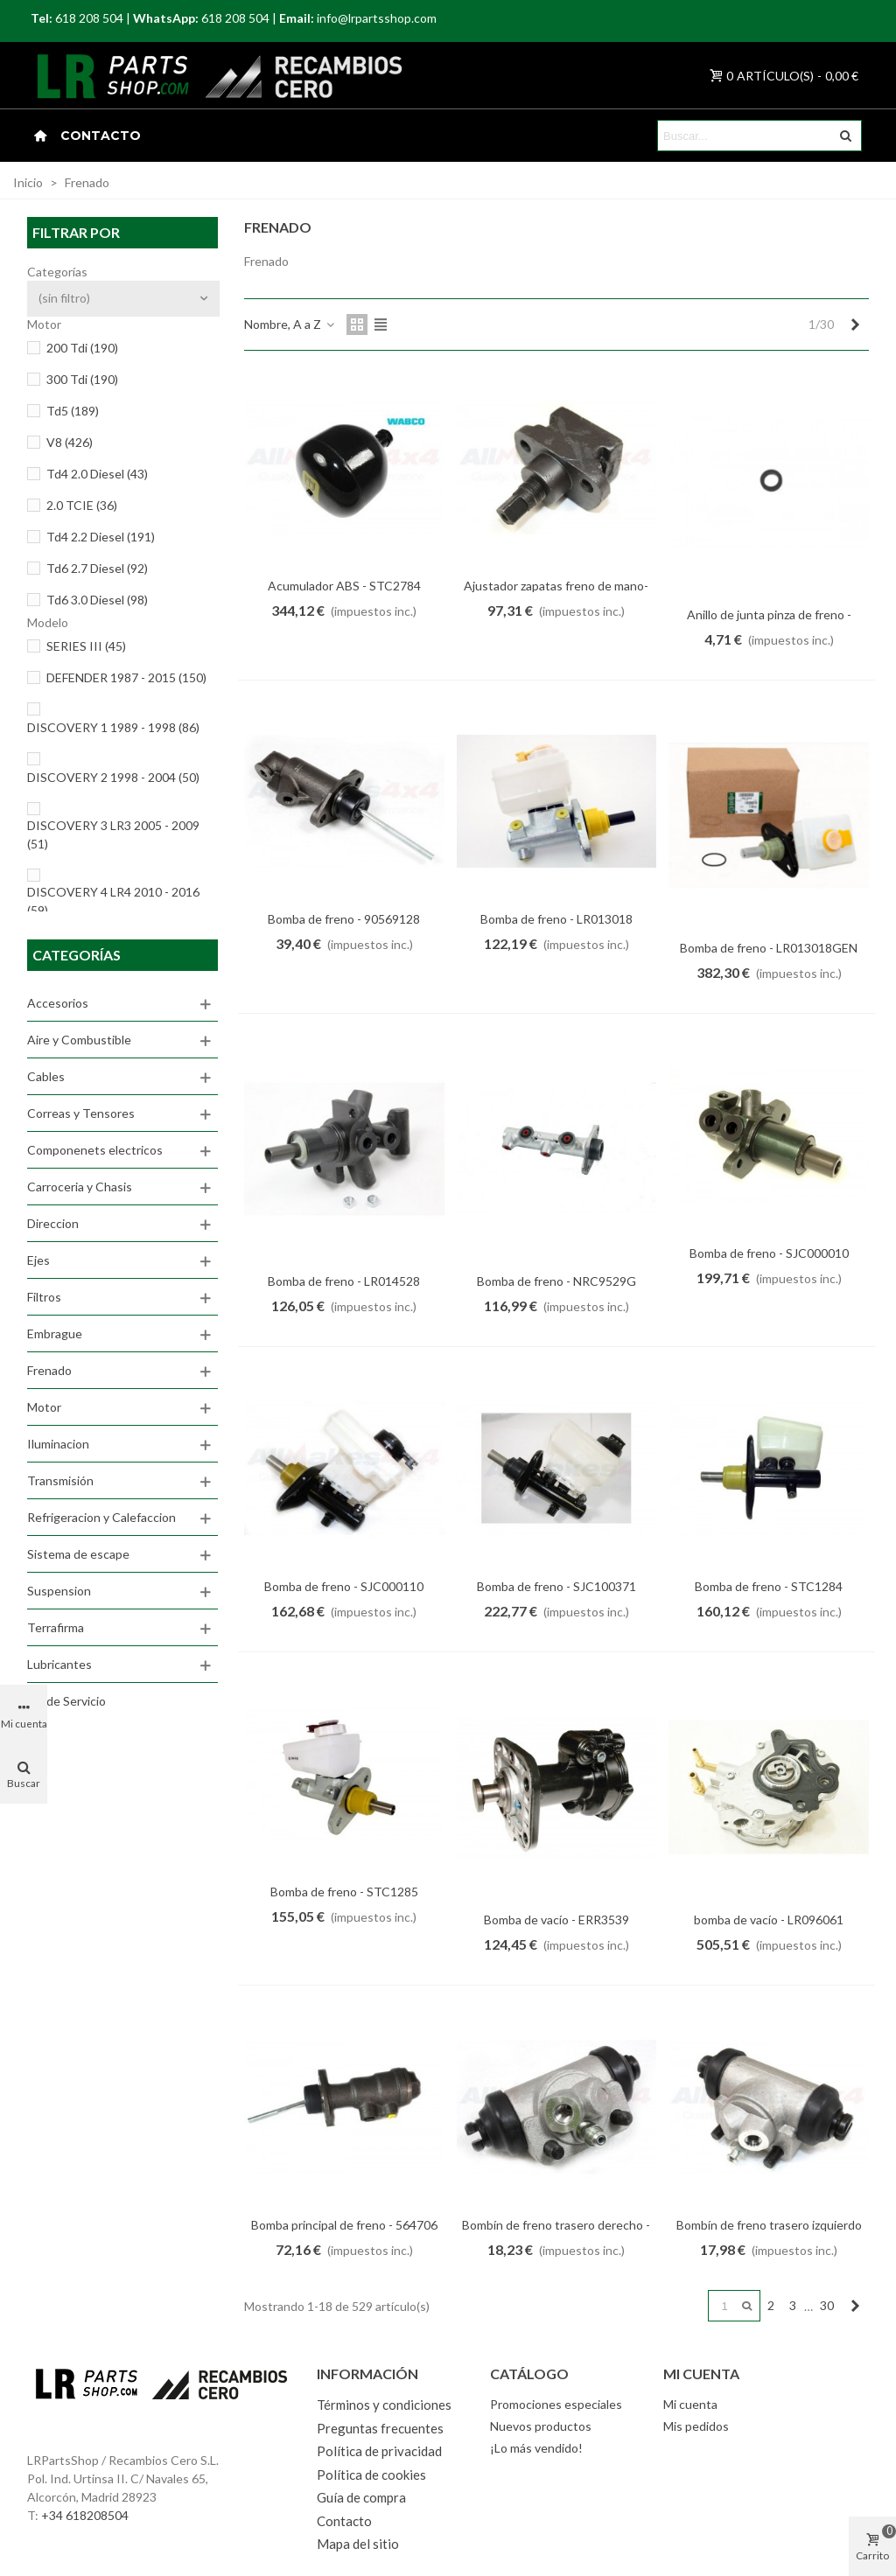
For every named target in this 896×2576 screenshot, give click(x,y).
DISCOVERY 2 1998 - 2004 (113, 777)
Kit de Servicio (66, 1700)
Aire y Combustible (79, 1039)
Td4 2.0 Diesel (97, 473)
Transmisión (60, 1480)
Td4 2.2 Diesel (100, 536)
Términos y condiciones (384, 2404)
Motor (44, 1407)
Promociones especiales (556, 2404)
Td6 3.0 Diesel (97, 599)
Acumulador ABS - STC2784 (344, 585)
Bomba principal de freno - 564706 (344, 2224)
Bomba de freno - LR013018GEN (769, 947)
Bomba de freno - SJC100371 (556, 1586)
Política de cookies (371, 2474)
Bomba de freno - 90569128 (344, 918)
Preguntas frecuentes (380, 2428)
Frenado (49, 1370)
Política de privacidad (379, 2451)
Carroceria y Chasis (79, 1186)
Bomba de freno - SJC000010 (769, 1253)
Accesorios (57, 1002)
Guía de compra (361, 2497)
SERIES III (86, 646)
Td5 (72, 410)
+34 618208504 (85, 2515)
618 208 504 (89, 17)
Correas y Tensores (81, 1113)
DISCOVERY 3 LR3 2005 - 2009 (113, 834)
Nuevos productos (541, 2426)
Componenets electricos (95, 1149)
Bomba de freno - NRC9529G (556, 1281)
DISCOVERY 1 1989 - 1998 (113, 727)
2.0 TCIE (81, 505)
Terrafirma (55, 1627)
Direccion (53, 1223)
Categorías (76, 954)
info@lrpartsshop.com (377, 17)
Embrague (54, 1333)
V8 (69, 442)
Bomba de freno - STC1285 (344, 1891)
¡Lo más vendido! (536, 2447)
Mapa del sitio (358, 2544)
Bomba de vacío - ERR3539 (556, 1919)
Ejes (38, 1260)
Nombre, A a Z (290, 324)
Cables (46, 1076)
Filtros (44, 1296)
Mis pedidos (696, 2426)
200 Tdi (82, 347)
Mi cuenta (690, 2404)
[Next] (855, 324)
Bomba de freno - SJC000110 (344, 1586)
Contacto (100, 135)
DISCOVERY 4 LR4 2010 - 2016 (113, 901)
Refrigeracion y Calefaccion (101, 1517)
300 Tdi (82, 379)
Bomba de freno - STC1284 (769, 1586)
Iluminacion (58, 1443)
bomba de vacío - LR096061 (769, 1919)
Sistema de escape (78, 1553)
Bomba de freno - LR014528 (344, 1281)
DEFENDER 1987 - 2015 (126, 677)
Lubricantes (59, 1664)
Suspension (59, 1590)
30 (827, 2305)
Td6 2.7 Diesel (97, 568)
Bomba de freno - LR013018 (556, 918)
